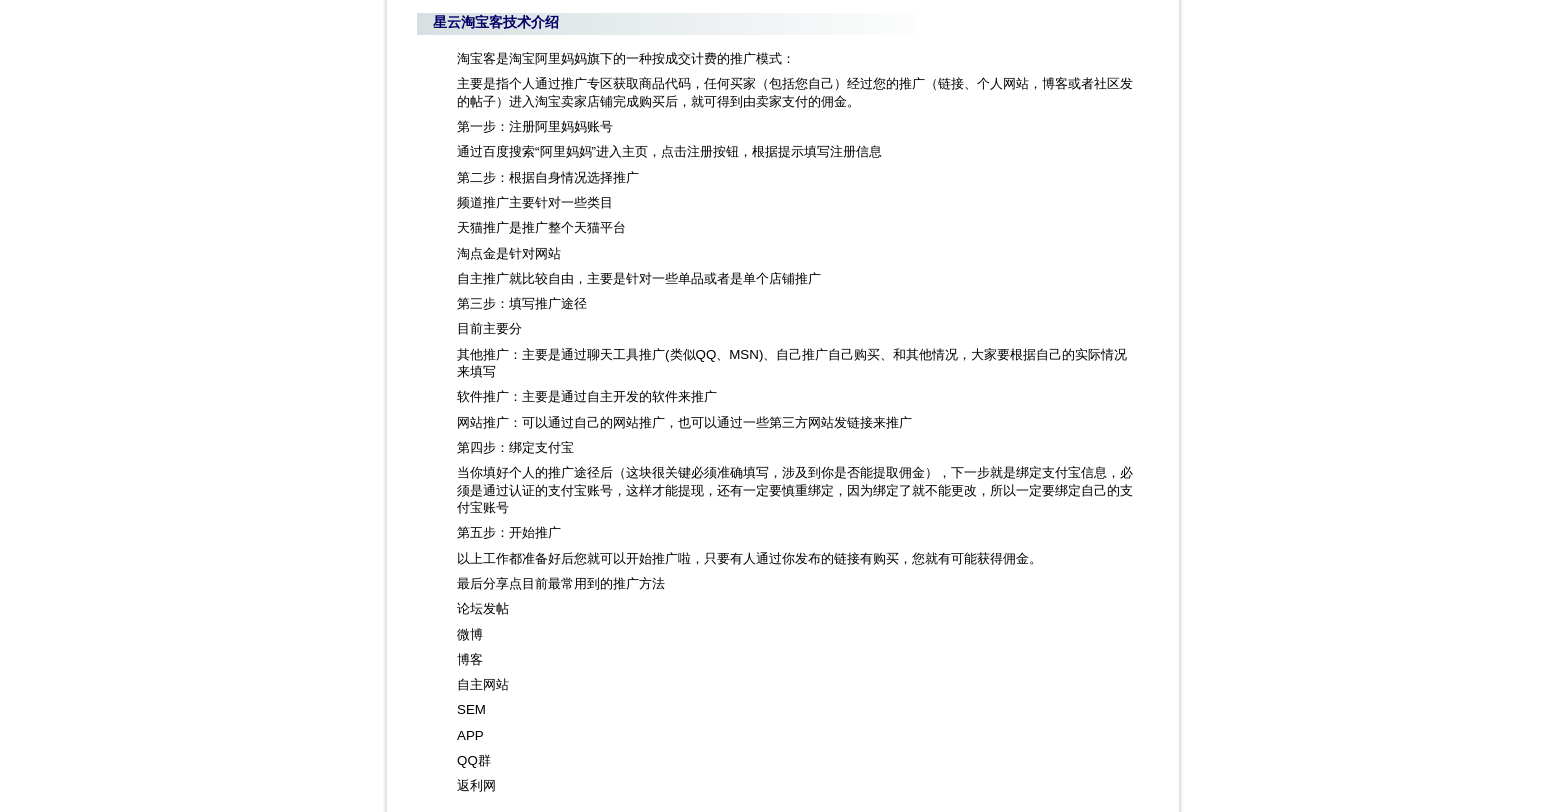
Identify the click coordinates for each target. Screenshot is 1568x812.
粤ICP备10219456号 (610, 790)
